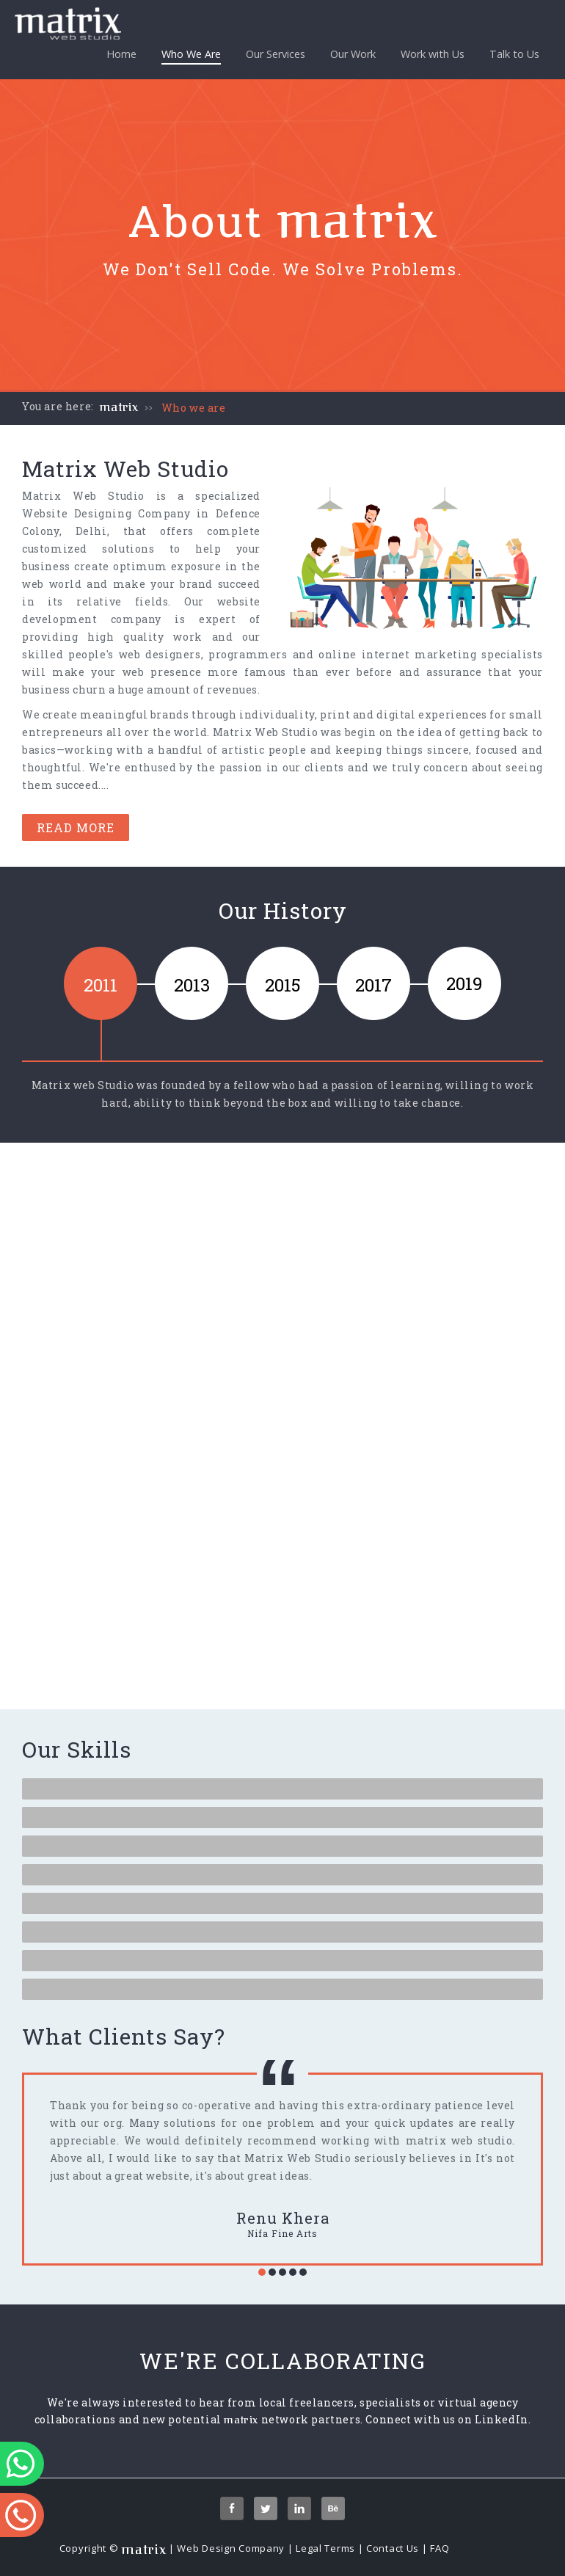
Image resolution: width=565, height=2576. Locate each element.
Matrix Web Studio (83, 496)
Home (121, 54)
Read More (75, 827)
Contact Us (392, 2548)
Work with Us (432, 54)
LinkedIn (501, 2419)
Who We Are (191, 56)
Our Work (353, 54)
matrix (119, 407)
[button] (262, 2272)
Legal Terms (325, 2548)
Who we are (193, 408)
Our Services (275, 54)
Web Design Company (231, 2548)
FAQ (439, 2548)
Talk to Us (514, 54)
